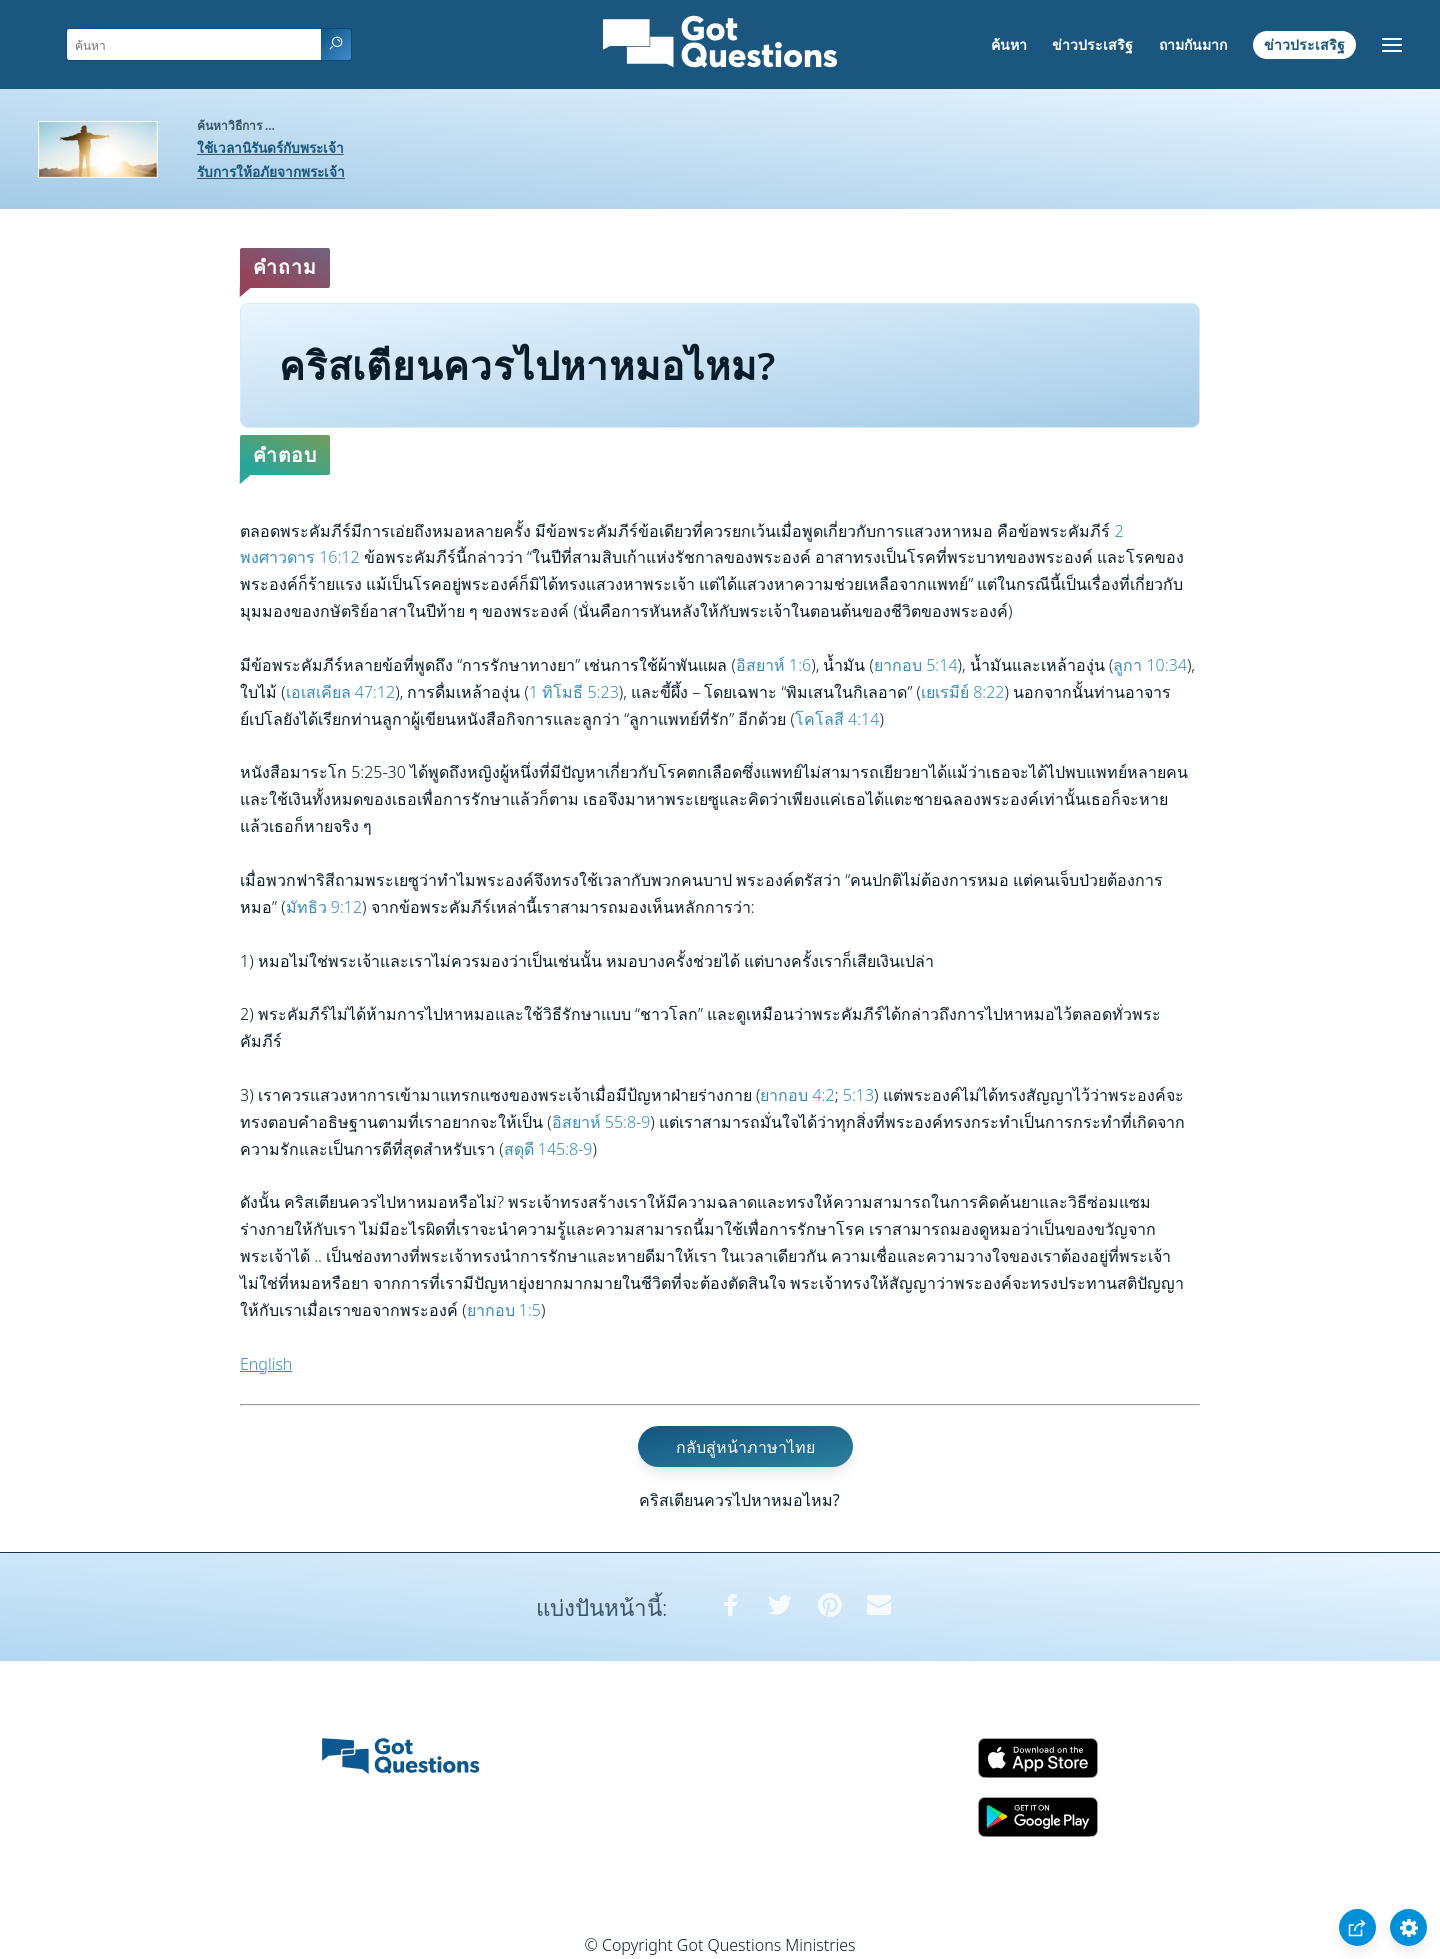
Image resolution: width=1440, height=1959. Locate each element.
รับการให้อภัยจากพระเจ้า (271, 171)
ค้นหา (1009, 44)
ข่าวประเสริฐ (1092, 44)
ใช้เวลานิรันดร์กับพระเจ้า (270, 147)
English (266, 1364)
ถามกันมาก (1193, 44)
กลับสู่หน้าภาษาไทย (745, 1446)
